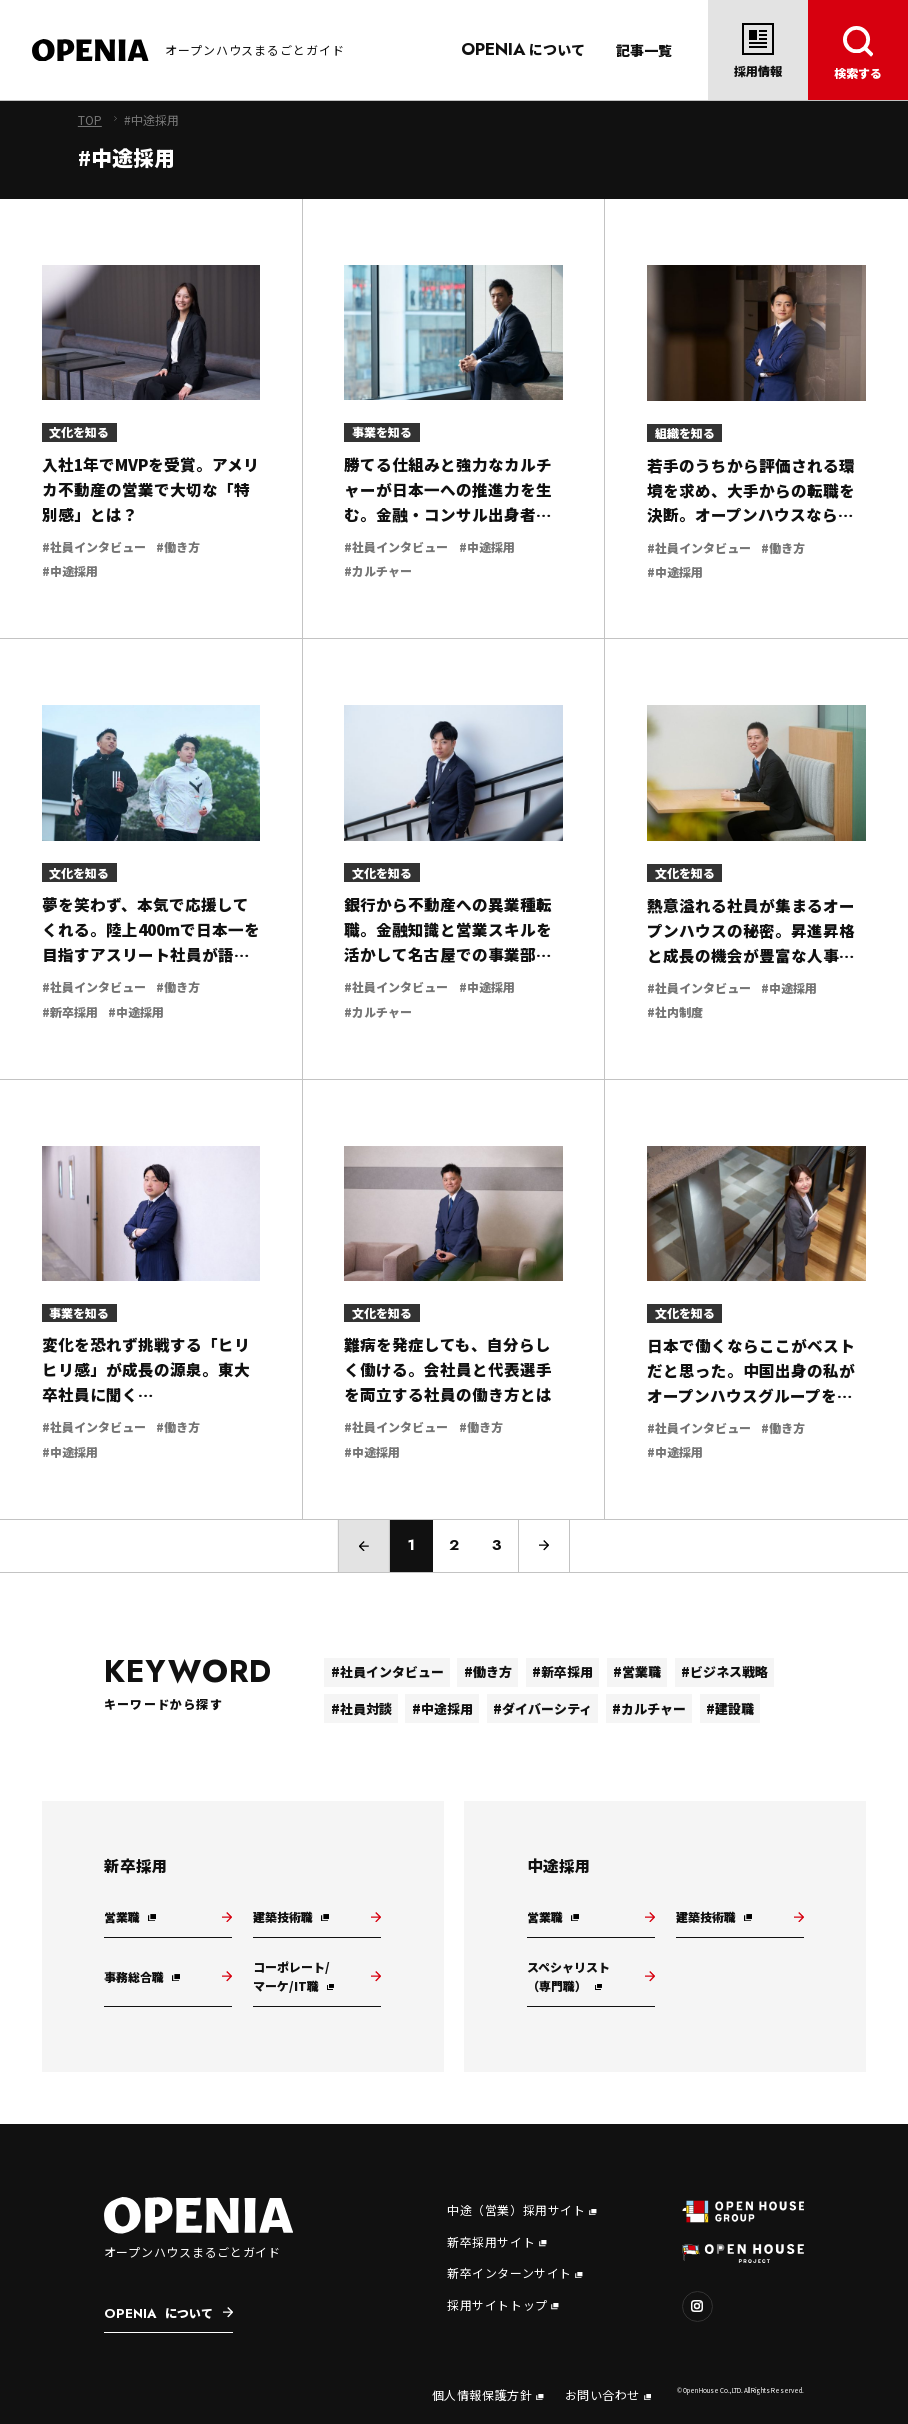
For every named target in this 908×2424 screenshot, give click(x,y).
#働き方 (488, 1671)
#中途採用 (442, 1708)
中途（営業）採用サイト (521, 2209)
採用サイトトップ (503, 2304)
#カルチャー (649, 1708)
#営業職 (637, 1671)
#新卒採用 (562, 1671)
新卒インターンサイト (515, 2272)
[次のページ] (544, 1546)
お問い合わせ (608, 2394)
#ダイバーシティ (542, 1708)
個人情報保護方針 (488, 2394)
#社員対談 (361, 1708)
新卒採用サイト (496, 2241)
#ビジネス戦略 (724, 1671)
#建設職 (730, 1708)
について (523, 49)
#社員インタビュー (387, 1671)
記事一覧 (644, 50)
